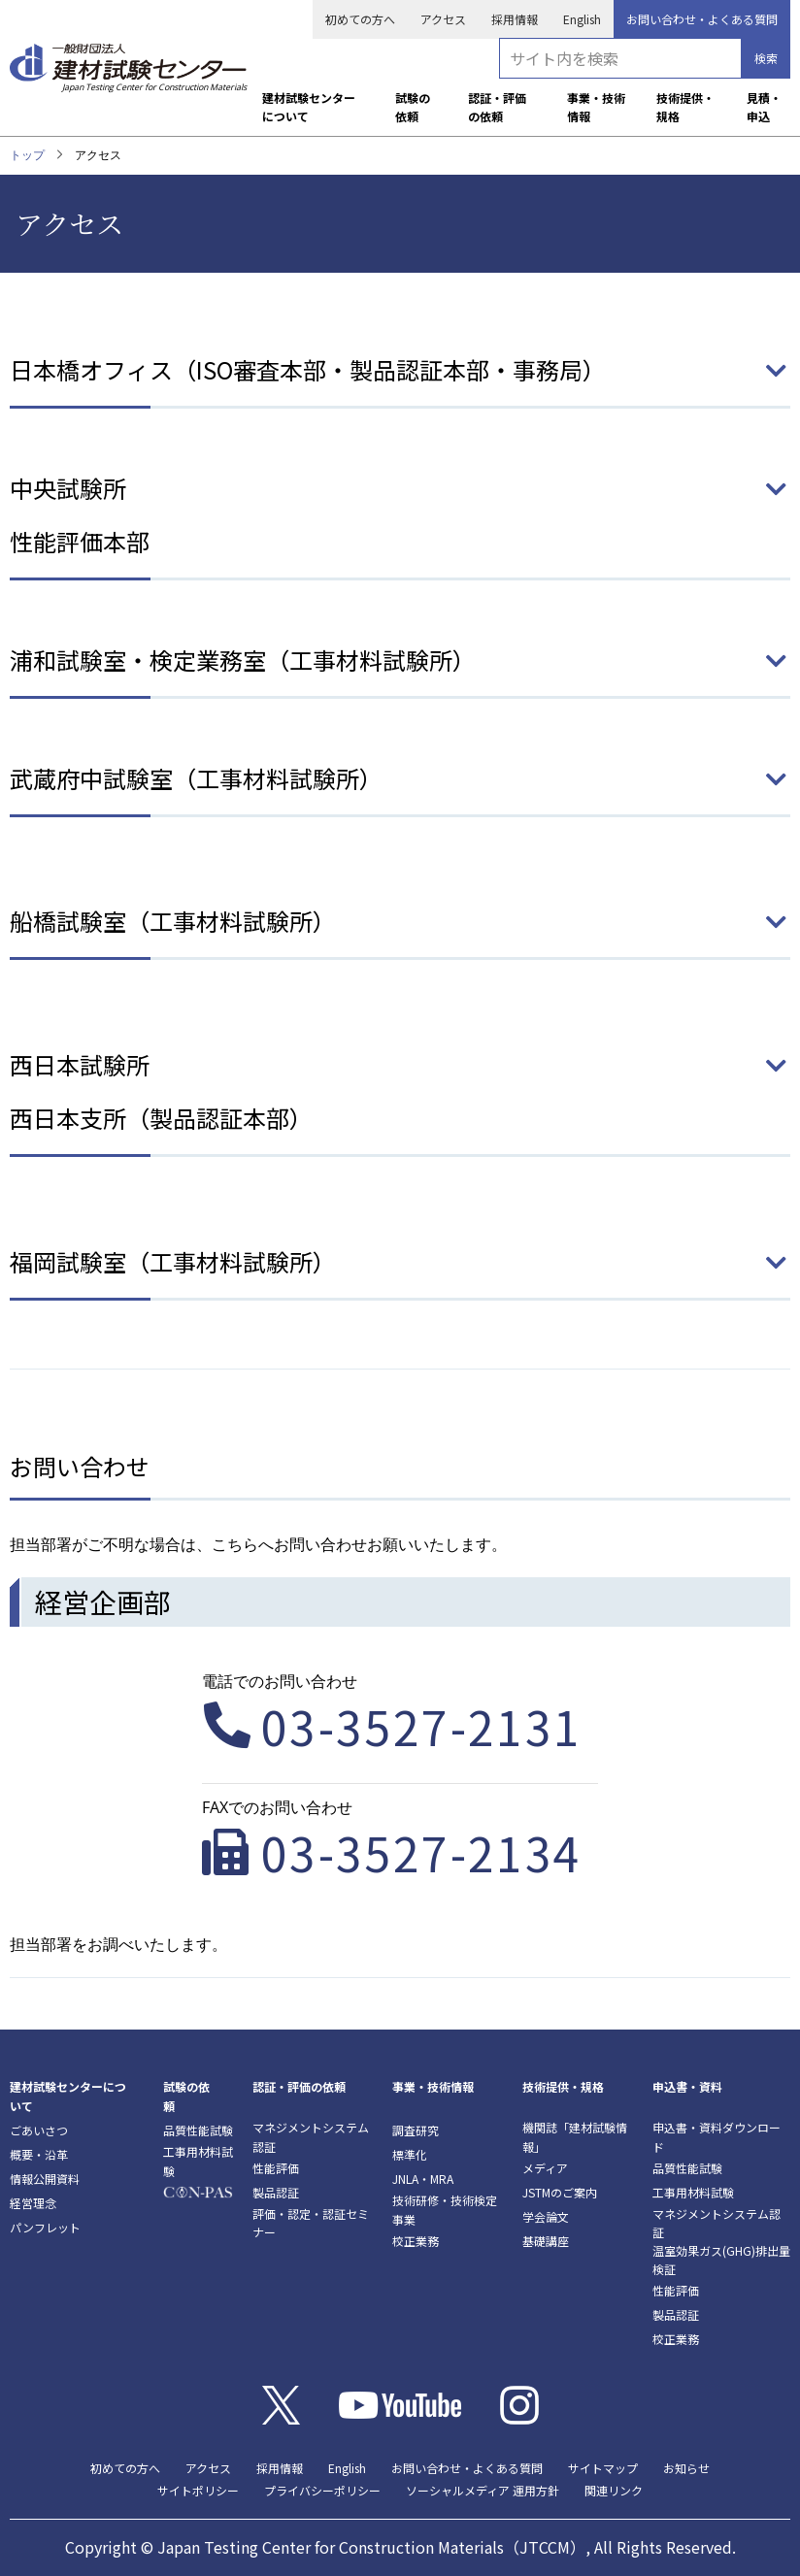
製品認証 (275, 2192)
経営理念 (33, 2203)
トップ (27, 155)
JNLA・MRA (422, 2178)
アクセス (443, 19)
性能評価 (275, 2168)
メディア (545, 2168)
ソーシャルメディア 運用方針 (482, 2490)
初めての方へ (360, 19)
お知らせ (686, 2468)
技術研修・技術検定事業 (444, 2209)
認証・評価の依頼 (497, 106)
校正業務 (415, 2240)
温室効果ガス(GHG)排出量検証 (721, 2259)
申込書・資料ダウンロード (716, 2136)
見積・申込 (764, 106)
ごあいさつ (39, 2130)
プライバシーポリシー (322, 2490)
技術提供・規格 (685, 106)
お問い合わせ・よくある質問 (702, 19)
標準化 (409, 2154)
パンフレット (45, 2227)
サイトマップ (603, 2468)
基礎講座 (545, 2240)
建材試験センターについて (308, 106)
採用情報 (514, 19)
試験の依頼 (412, 106)
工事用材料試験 (198, 2160)
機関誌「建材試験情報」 (574, 2136)
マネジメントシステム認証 (310, 2136)
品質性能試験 (198, 2130)
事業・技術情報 (596, 106)
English (582, 19)
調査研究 (415, 2130)
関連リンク (613, 2490)
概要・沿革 (39, 2154)
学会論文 (545, 2216)
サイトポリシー (198, 2490)
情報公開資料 (45, 2178)
